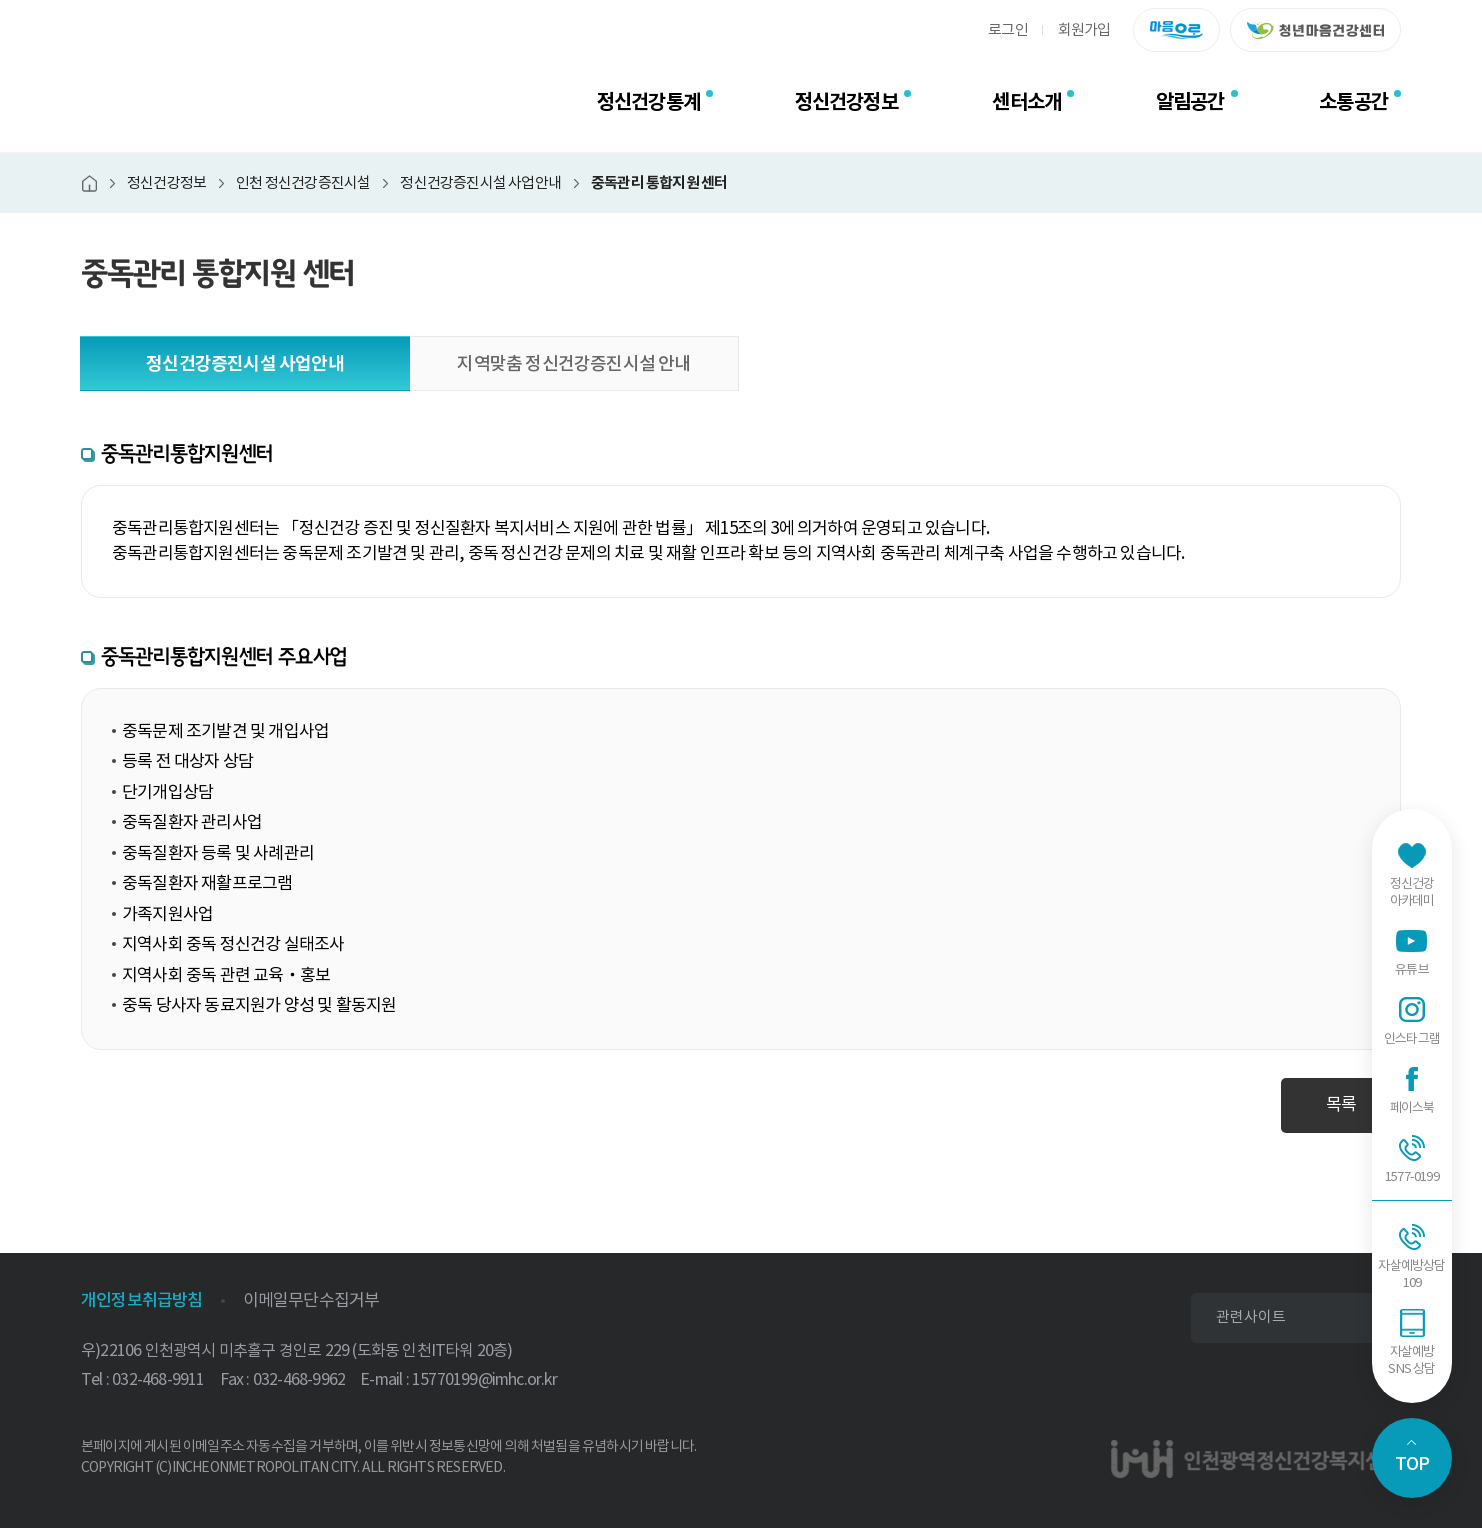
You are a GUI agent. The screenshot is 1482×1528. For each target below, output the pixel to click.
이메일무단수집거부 (311, 1300)
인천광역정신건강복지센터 (216, 102)
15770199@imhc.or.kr (484, 1379)
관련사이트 (1251, 1316)
